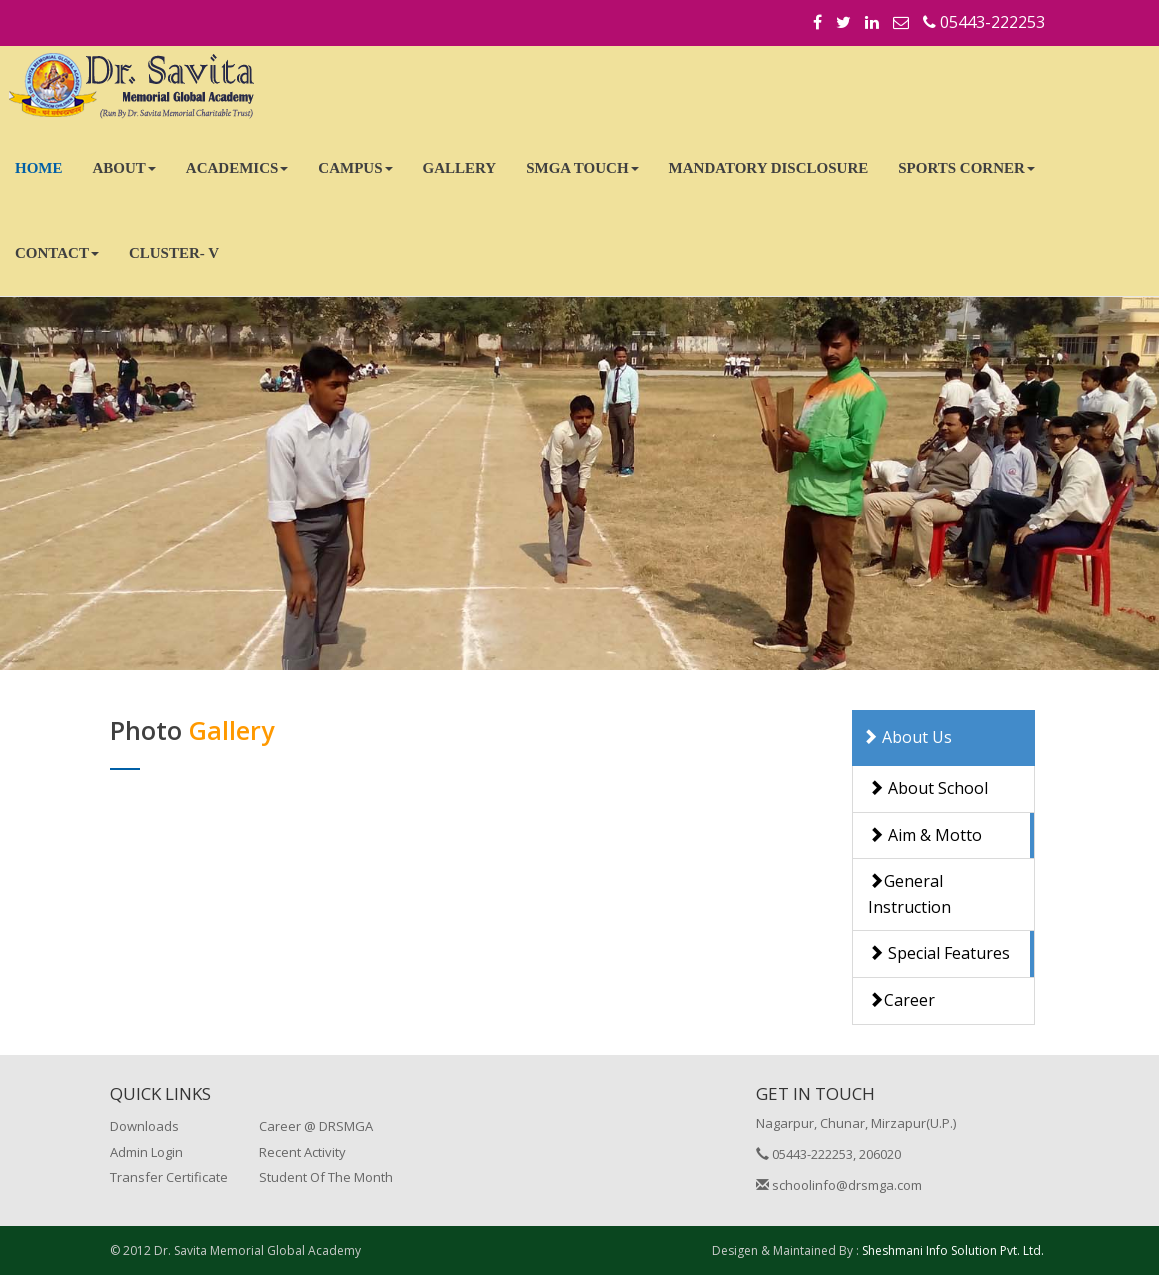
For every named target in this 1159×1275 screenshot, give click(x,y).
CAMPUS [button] (355, 168)
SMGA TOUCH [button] (582, 168)
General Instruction (909, 894)
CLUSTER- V (174, 253)
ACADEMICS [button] (237, 168)
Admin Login (146, 1152)
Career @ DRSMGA (316, 1126)
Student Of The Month (326, 1177)
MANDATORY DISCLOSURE (769, 168)
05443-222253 (984, 22)
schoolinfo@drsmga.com (839, 1185)
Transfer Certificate (169, 1177)
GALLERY (460, 168)
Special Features (939, 953)
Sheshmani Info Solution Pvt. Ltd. (953, 1250)
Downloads (144, 1126)
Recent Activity (302, 1152)
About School (928, 788)
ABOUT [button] (124, 168)
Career (901, 1000)
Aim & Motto (925, 835)
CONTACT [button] (57, 253)
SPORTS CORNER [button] (966, 168)
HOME (39, 168)
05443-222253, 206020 (828, 1154)
